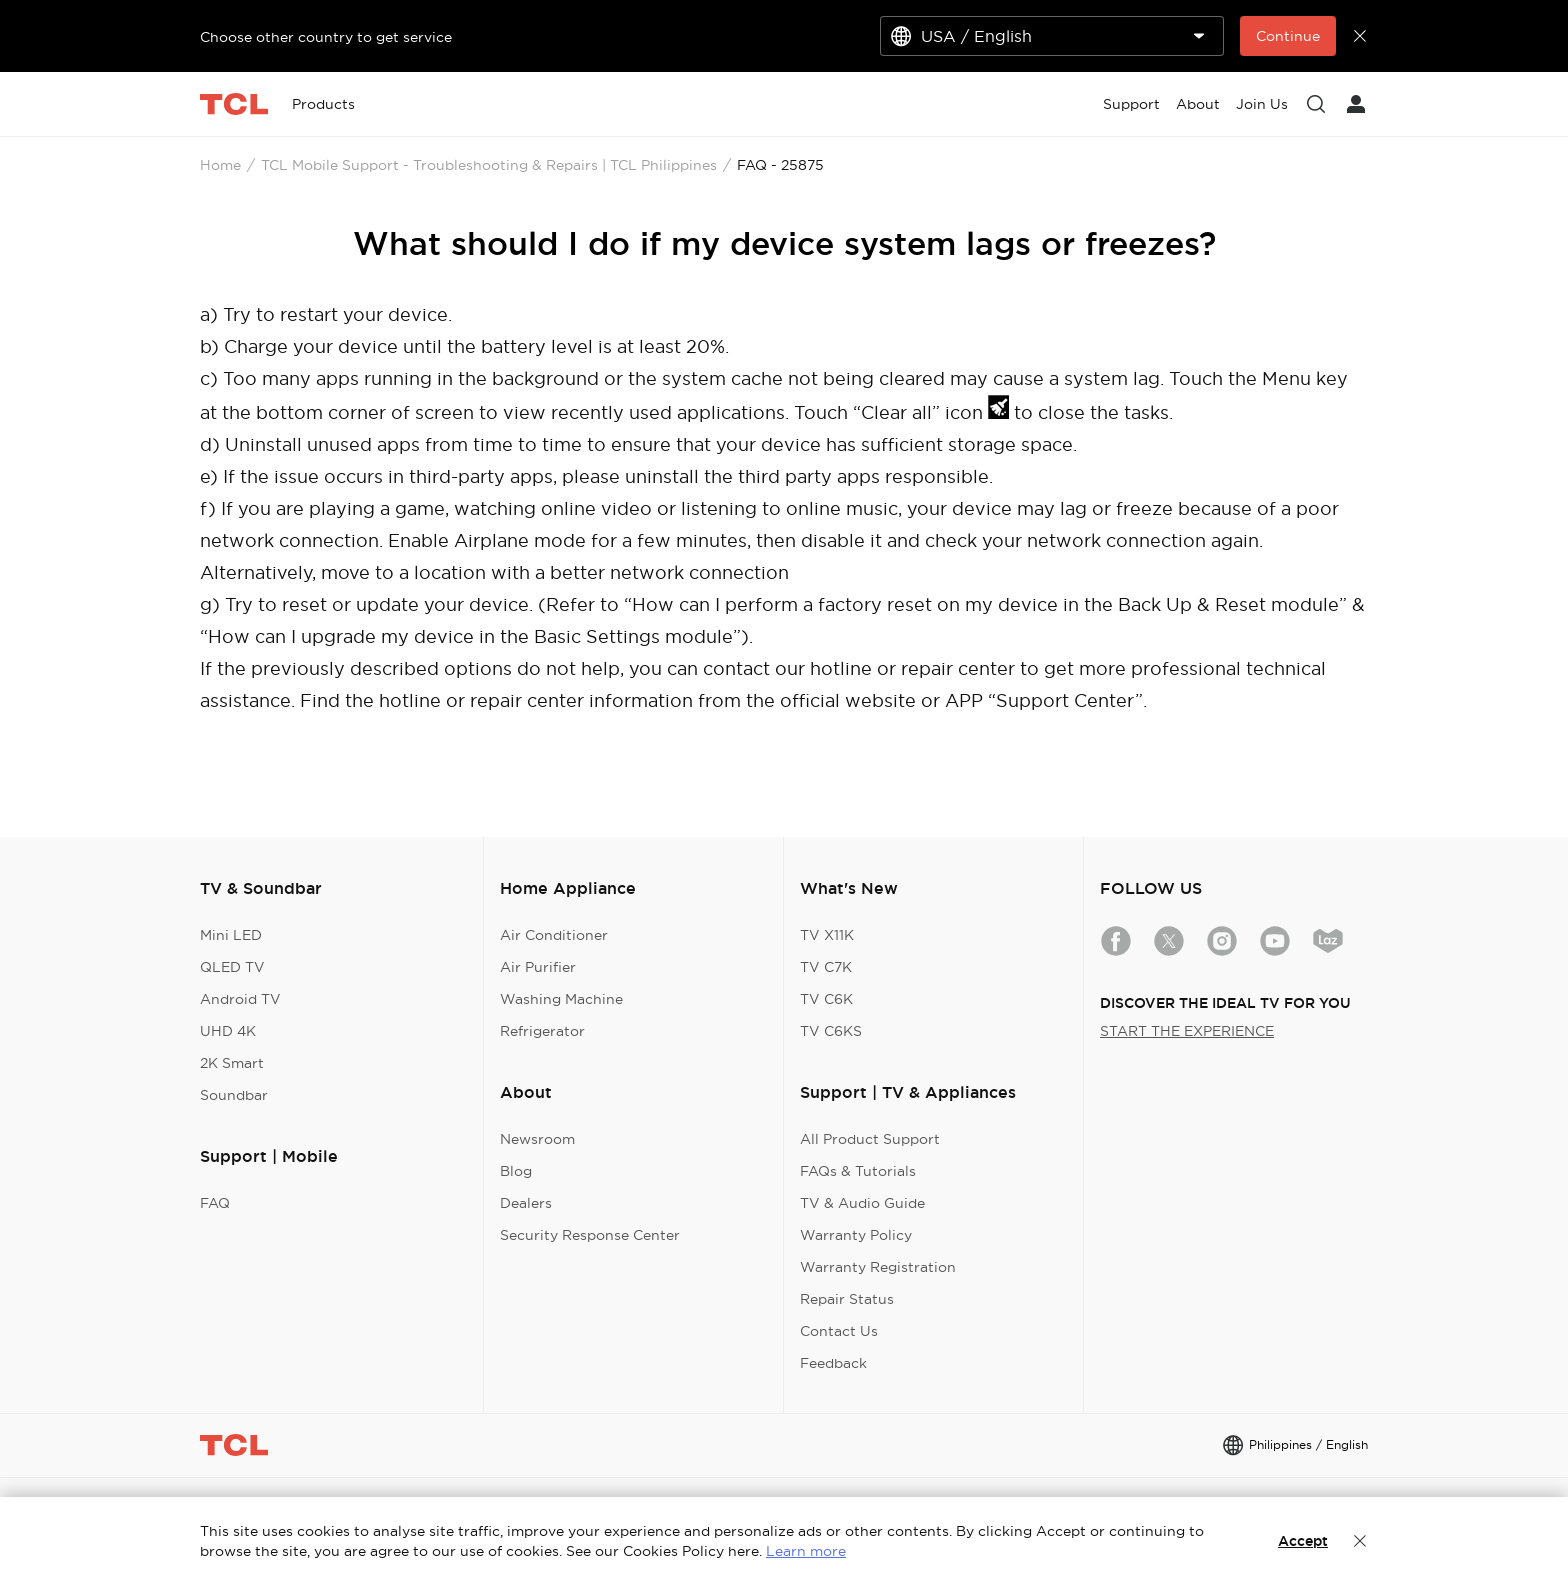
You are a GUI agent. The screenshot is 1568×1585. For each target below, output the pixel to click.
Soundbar (234, 1095)
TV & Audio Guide (862, 1203)
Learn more (806, 1551)
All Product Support (870, 1139)
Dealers (526, 1203)
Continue (1288, 36)
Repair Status (847, 1299)
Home (220, 165)
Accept (1303, 1541)
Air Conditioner (554, 935)
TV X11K (827, 935)
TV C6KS (831, 1031)
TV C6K (826, 999)
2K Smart (232, 1063)
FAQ (215, 1203)
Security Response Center (590, 1235)
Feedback (833, 1363)
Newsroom (537, 1139)
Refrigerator (542, 1031)
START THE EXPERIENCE (1187, 1031)
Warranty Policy (856, 1235)
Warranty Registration (878, 1267)
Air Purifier (538, 967)
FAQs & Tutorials (858, 1171)
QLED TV (232, 967)
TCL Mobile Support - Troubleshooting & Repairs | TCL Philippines (489, 165)
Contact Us (839, 1331)
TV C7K (826, 967)
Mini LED (231, 935)
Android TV (240, 999)
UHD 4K (228, 1031)
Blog (516, 1171)
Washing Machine (561, 999)
